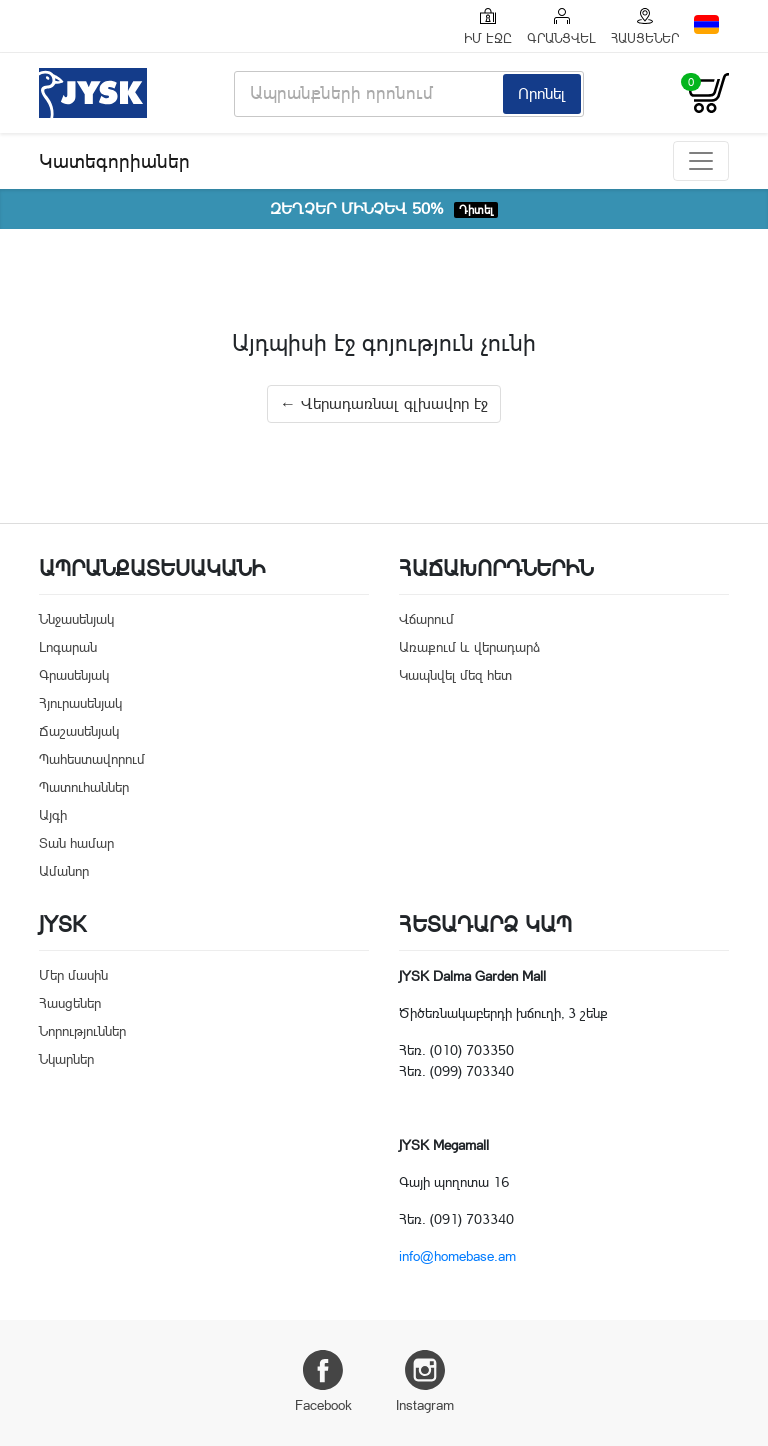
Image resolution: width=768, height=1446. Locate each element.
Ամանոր (64, 871)
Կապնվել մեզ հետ (455, 675)
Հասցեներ (70, 1003)
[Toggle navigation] (701, 161)
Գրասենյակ (74, 675)
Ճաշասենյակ (79, 731)
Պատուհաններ (84, 787)
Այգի (53, 815)
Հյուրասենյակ (80, 703)
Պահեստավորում (92, 759)
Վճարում (426, 619)
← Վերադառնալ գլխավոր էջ (384, 403)
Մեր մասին (73, 975)
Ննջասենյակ (76, 619)
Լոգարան (68, 647)
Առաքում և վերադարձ (469, 647)
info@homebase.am (457, 1256)
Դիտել (476, 210)
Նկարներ (66, 1059)
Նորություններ (82, 1031)
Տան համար (76, 843)
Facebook (323, 1381)
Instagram (425, 1381)
